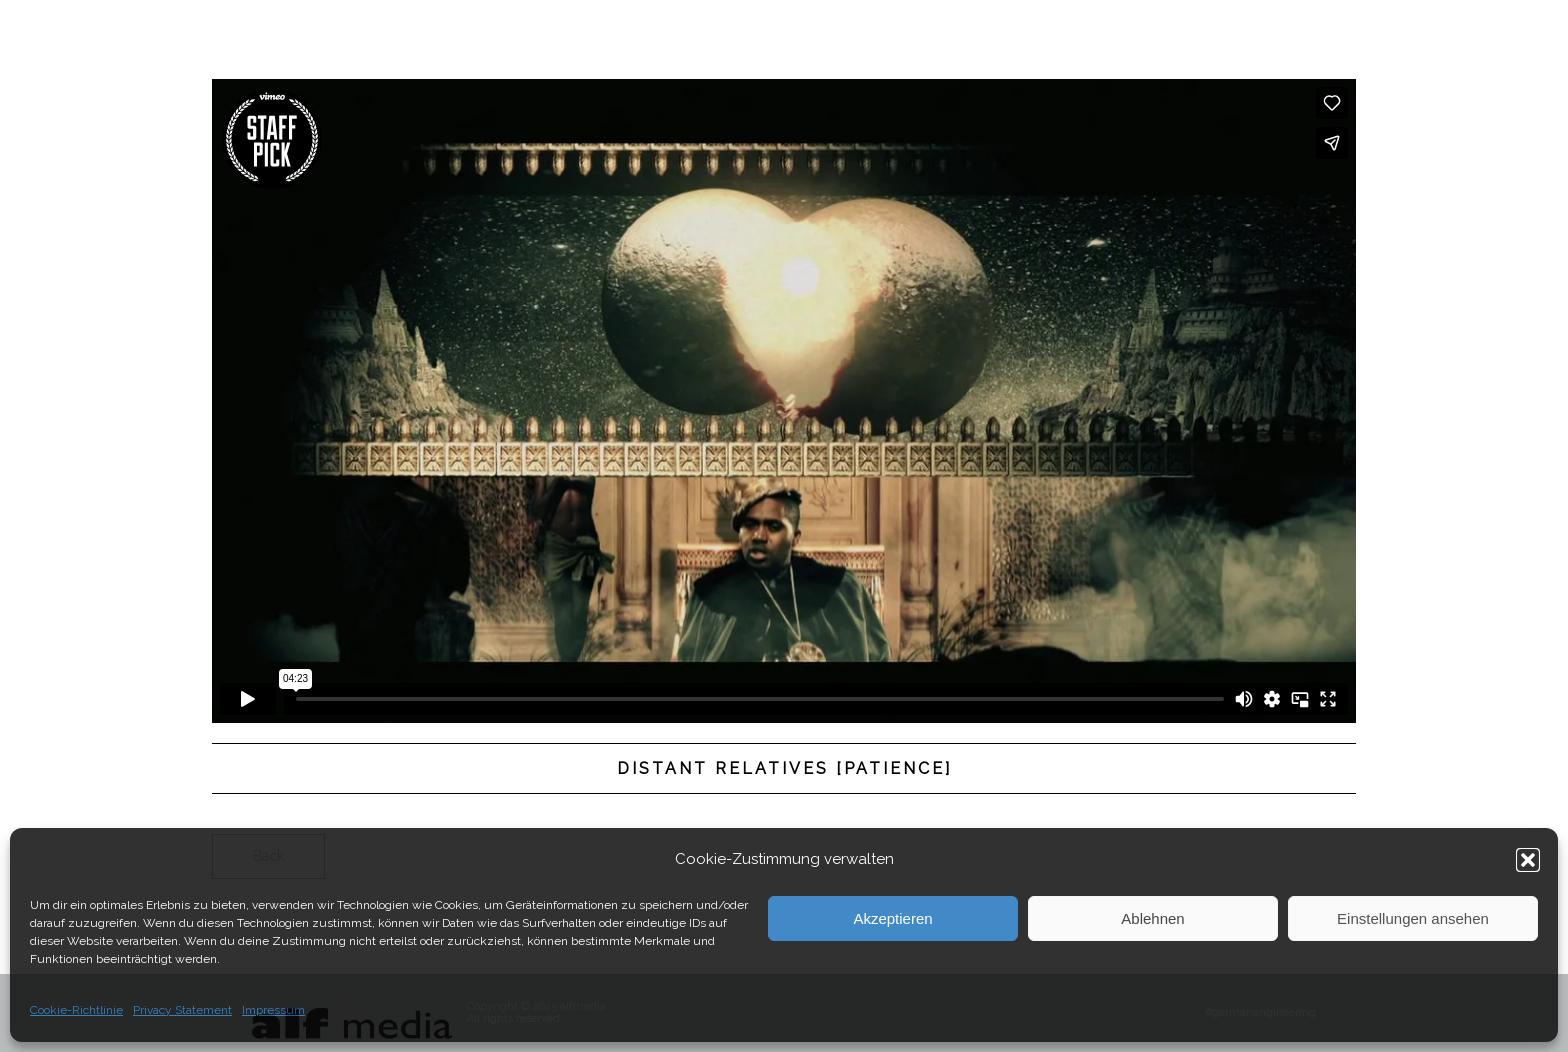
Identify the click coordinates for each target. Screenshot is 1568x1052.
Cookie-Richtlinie (76, 1010)
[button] (1528, 860)
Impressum (273, 1010)
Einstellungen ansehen (1413, 918)
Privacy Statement (182, 1010)
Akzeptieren (892, 918)
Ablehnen (1152, 918)
